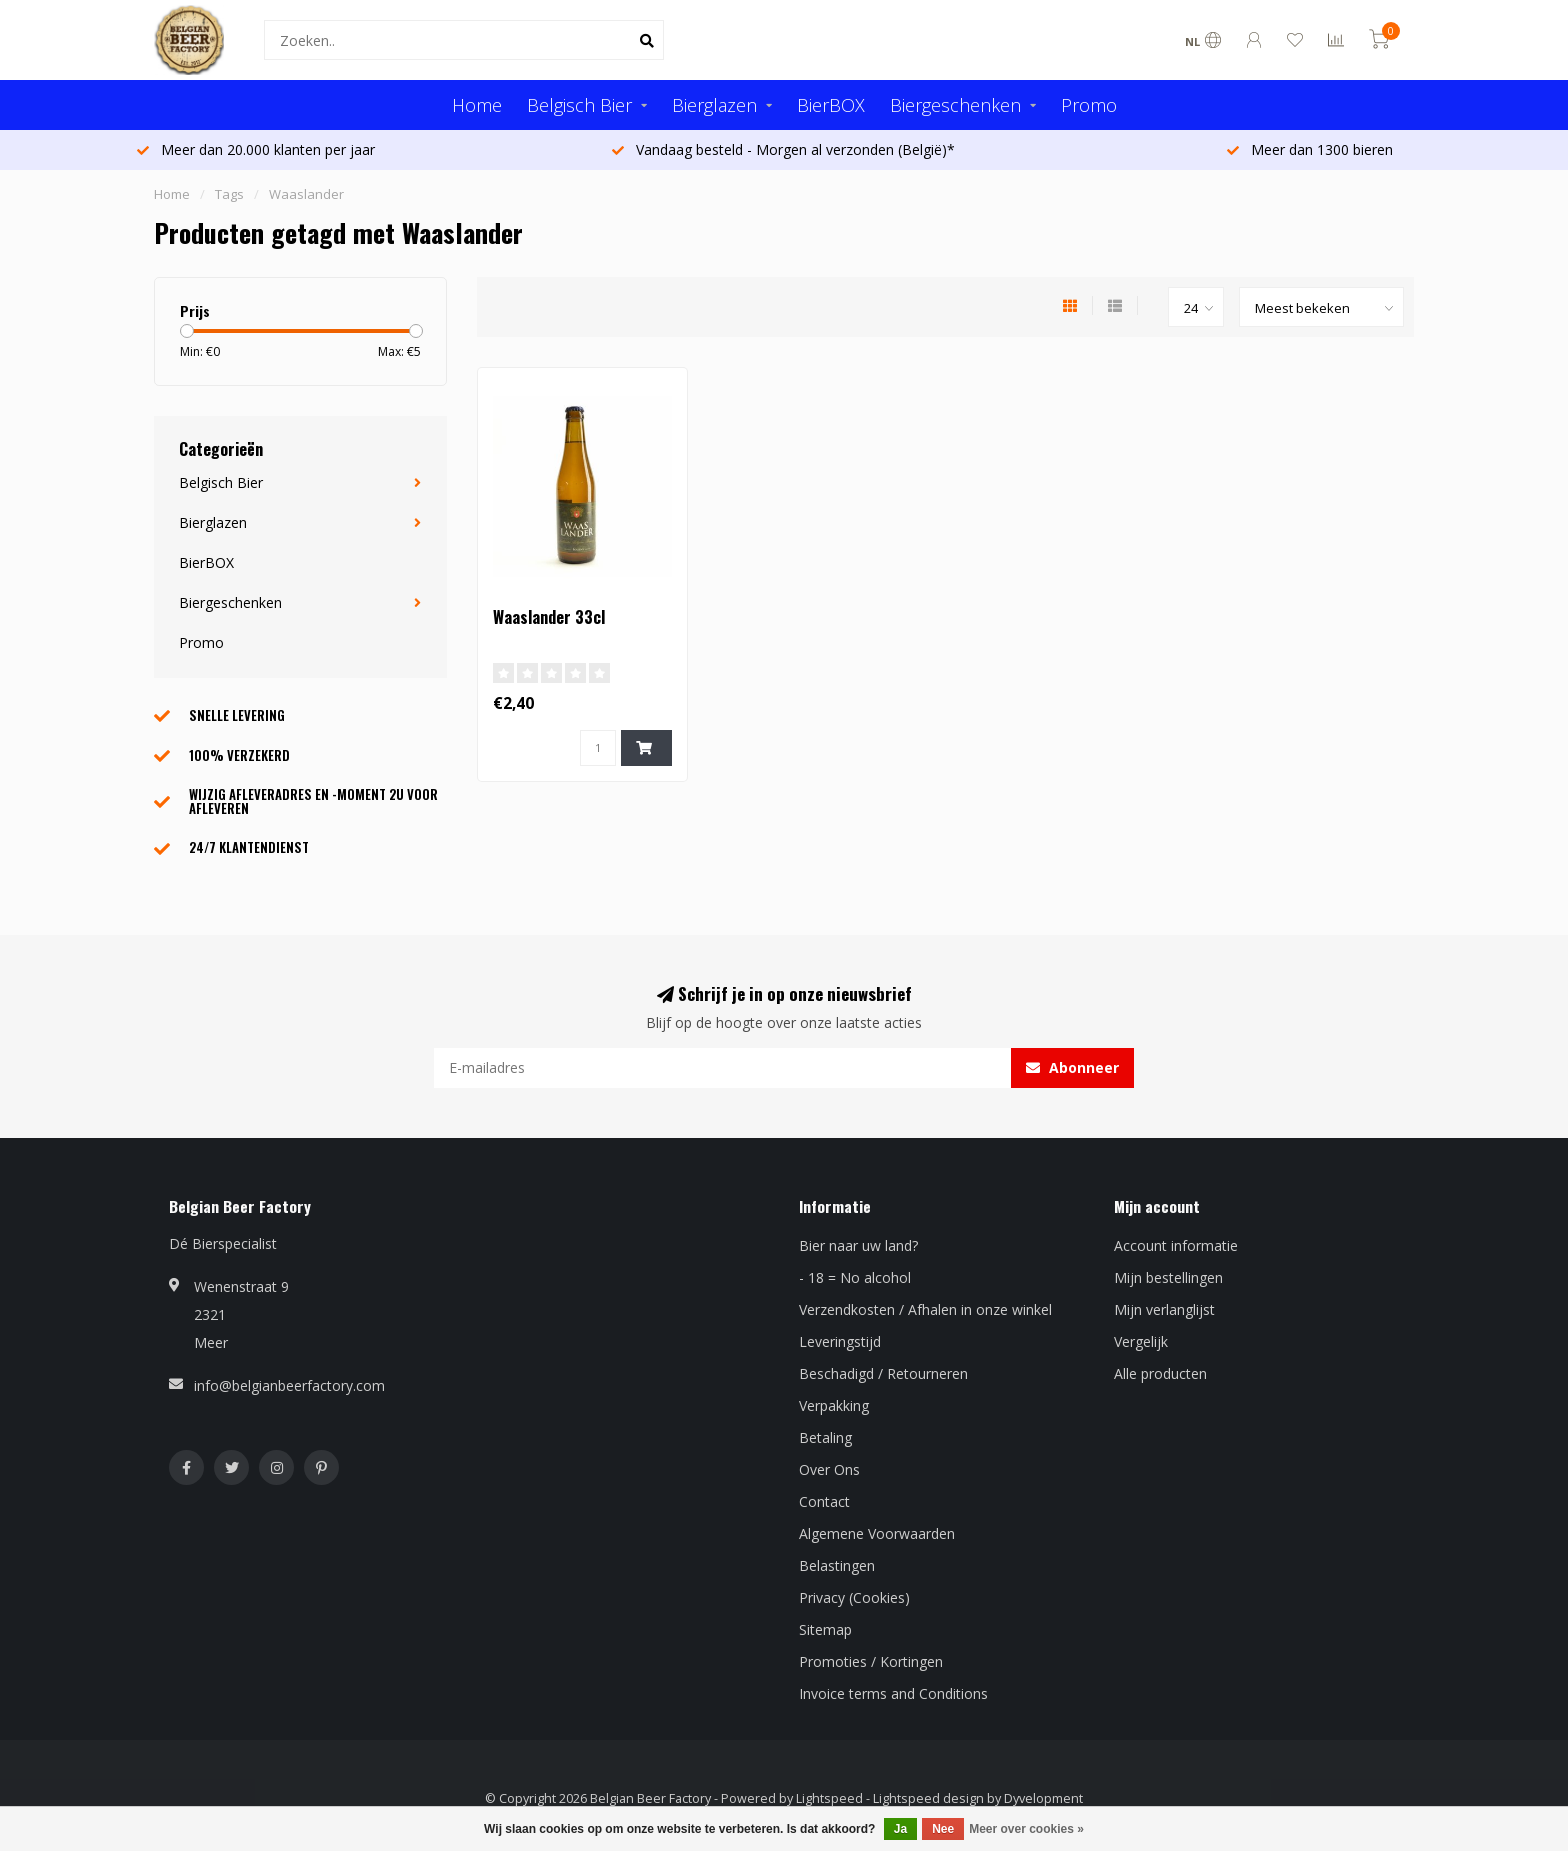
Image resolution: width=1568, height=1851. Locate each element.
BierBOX (831, 105)
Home (477, 105)
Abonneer (1072, 1067)
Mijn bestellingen (1168, 1277)
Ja (900, 1829)
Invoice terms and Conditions (893, 1693)
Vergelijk (1141, 1341)
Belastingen (837, 1565)
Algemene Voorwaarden (877, 1533)
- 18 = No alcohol (855, 1277)
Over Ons (829, 1469)
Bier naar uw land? (858, 1245)
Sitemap (825, 1629)
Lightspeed (829, 1798)
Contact (824, 1501)
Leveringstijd (840, 1341)
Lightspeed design (928, 1798)
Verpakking (834, 1405)
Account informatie (1176, 1245)
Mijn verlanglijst (1164, 1309)
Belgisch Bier (579, 105)
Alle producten (1160, 1373)
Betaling (825, 1437)
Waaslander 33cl (549, 617)
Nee (943, 1829)
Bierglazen (714, 105)
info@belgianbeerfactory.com (289, 1385)
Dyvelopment (1043, 1798)
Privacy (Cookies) (854, 1597)
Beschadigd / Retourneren (883, 1373)
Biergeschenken (955, 105)
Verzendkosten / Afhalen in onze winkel (925, 1309)
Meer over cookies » (1026, 1829)
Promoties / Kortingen (871, 1661)
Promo (1089, 105)
